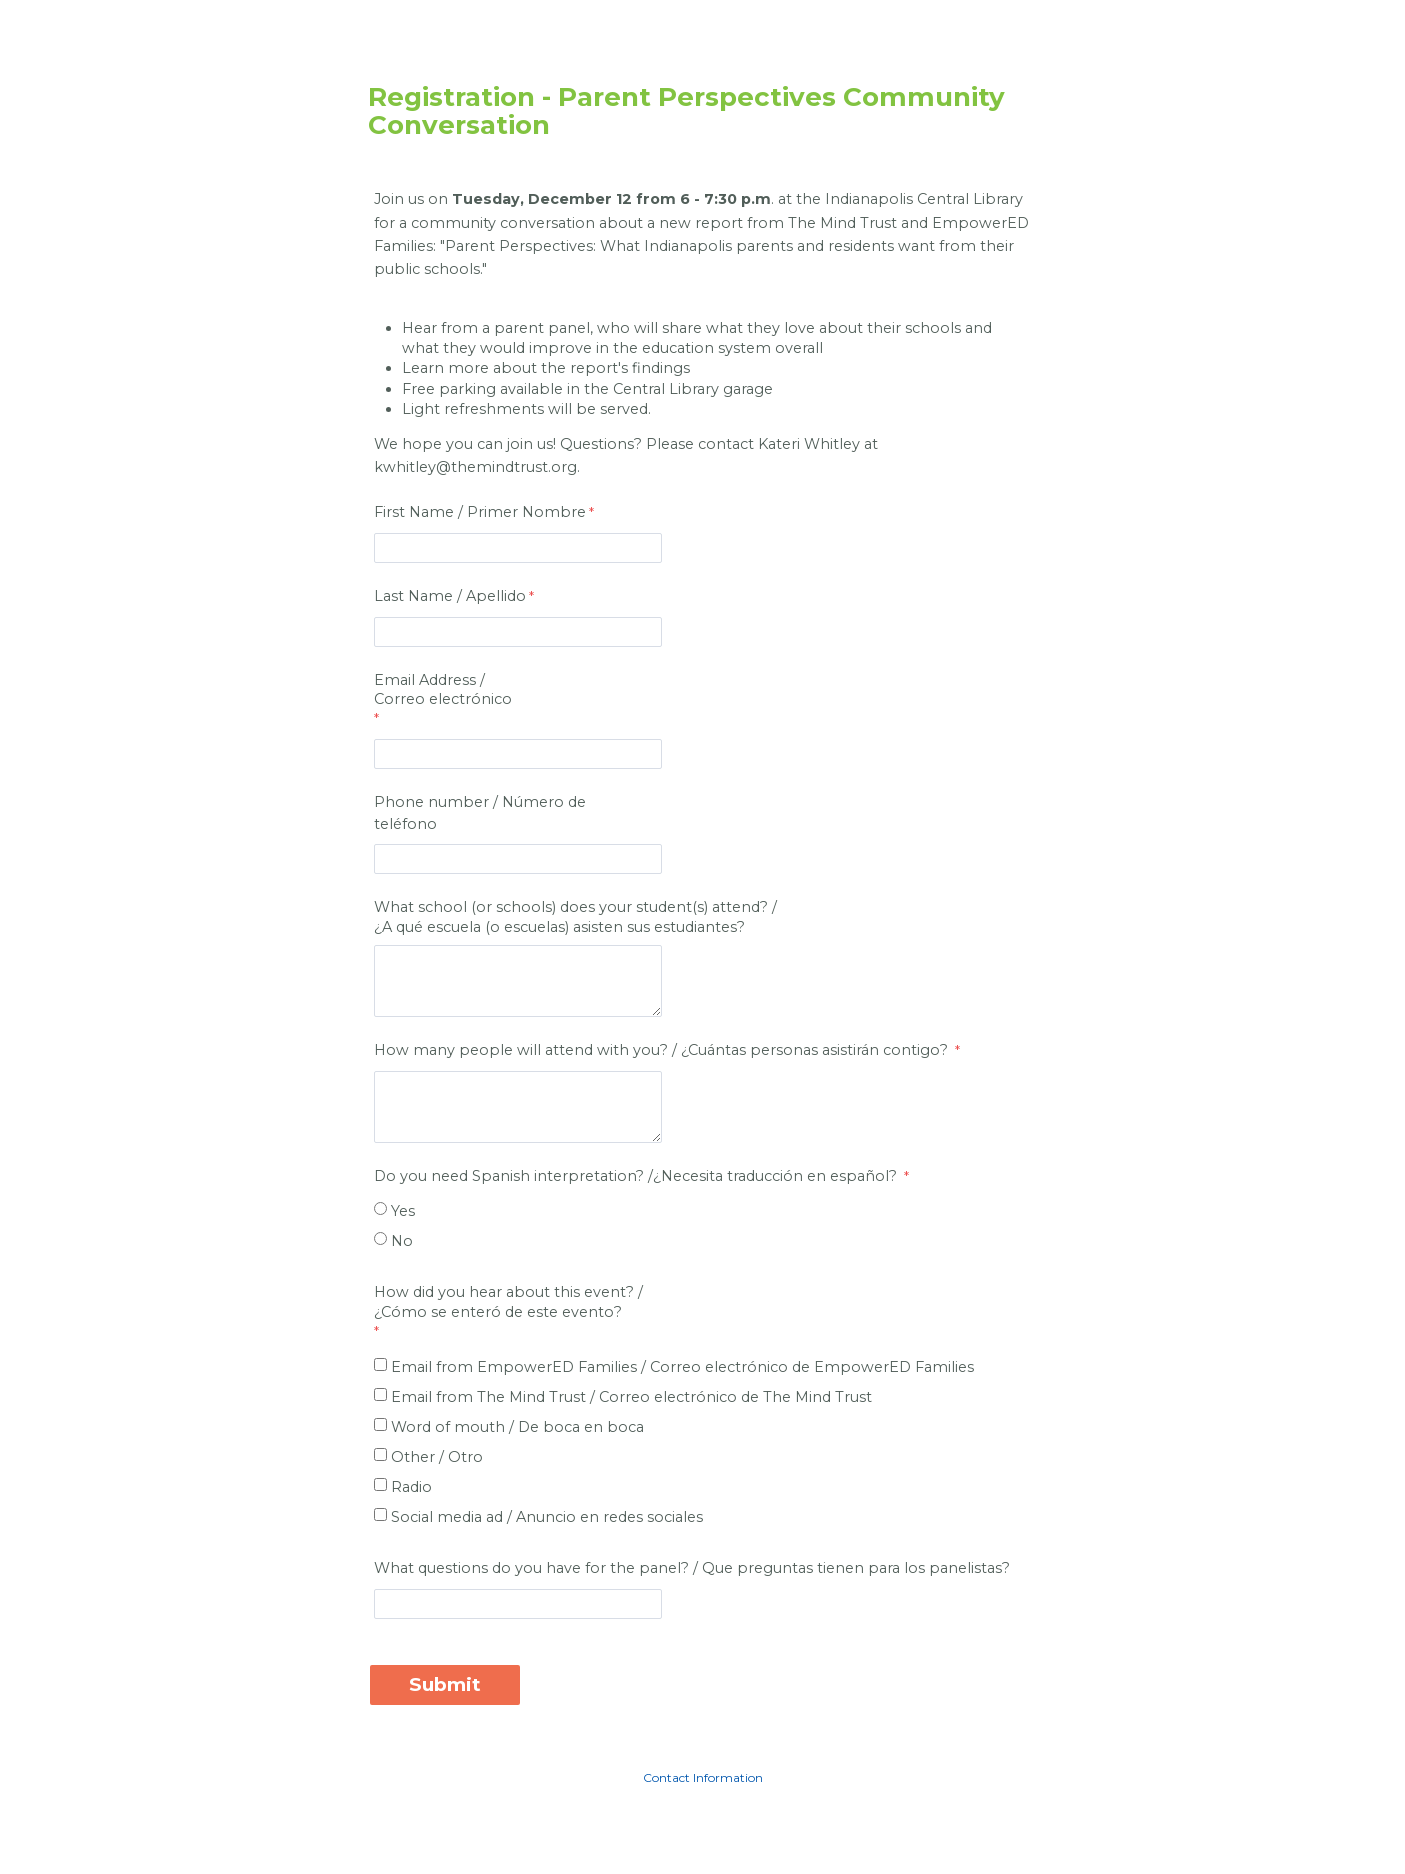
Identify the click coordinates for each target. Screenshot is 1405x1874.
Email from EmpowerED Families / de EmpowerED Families (682, 1367)
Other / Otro (437, 1457)
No (402, 1241)
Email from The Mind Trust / (631, 1397)
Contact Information (703, 1777)
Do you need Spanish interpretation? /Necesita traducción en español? (637, 1176)
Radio (411, 1487)
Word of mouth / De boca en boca (517, 1427)
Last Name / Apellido (450, 596)
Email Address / (510, 690)
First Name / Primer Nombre (480, 512)
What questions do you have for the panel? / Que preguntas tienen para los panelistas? (692, 1568)
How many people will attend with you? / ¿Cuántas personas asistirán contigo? (663, 1050)
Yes (403, 1211)
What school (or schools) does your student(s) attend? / (577, 917)
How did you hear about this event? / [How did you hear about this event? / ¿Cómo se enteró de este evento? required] (510, 1302)
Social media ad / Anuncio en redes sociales (547, 1517)
